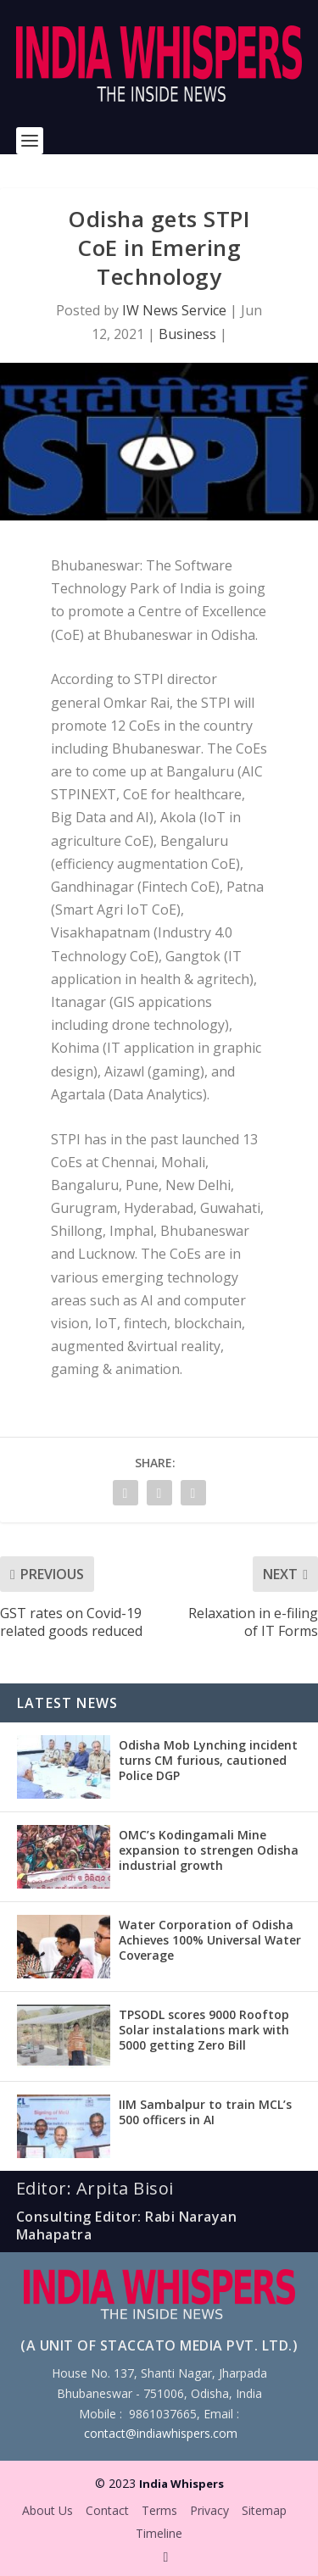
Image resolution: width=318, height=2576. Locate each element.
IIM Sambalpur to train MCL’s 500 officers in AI (205, 2112)
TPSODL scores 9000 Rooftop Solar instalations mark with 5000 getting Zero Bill (204, 2029)
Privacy (209, 2510)
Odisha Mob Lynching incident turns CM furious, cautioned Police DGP (208, 1760)
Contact (107, 2510)
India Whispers (181, 2483)
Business (187, 334)
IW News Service (174, 310)
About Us (47, 2510)
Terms (159, 2510)
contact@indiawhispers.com (160, 2433)
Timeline (159, 2533)
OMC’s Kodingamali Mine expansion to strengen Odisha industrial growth (208, 1850)
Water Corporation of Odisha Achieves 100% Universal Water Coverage (210, 1940)
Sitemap (264, 2510)
